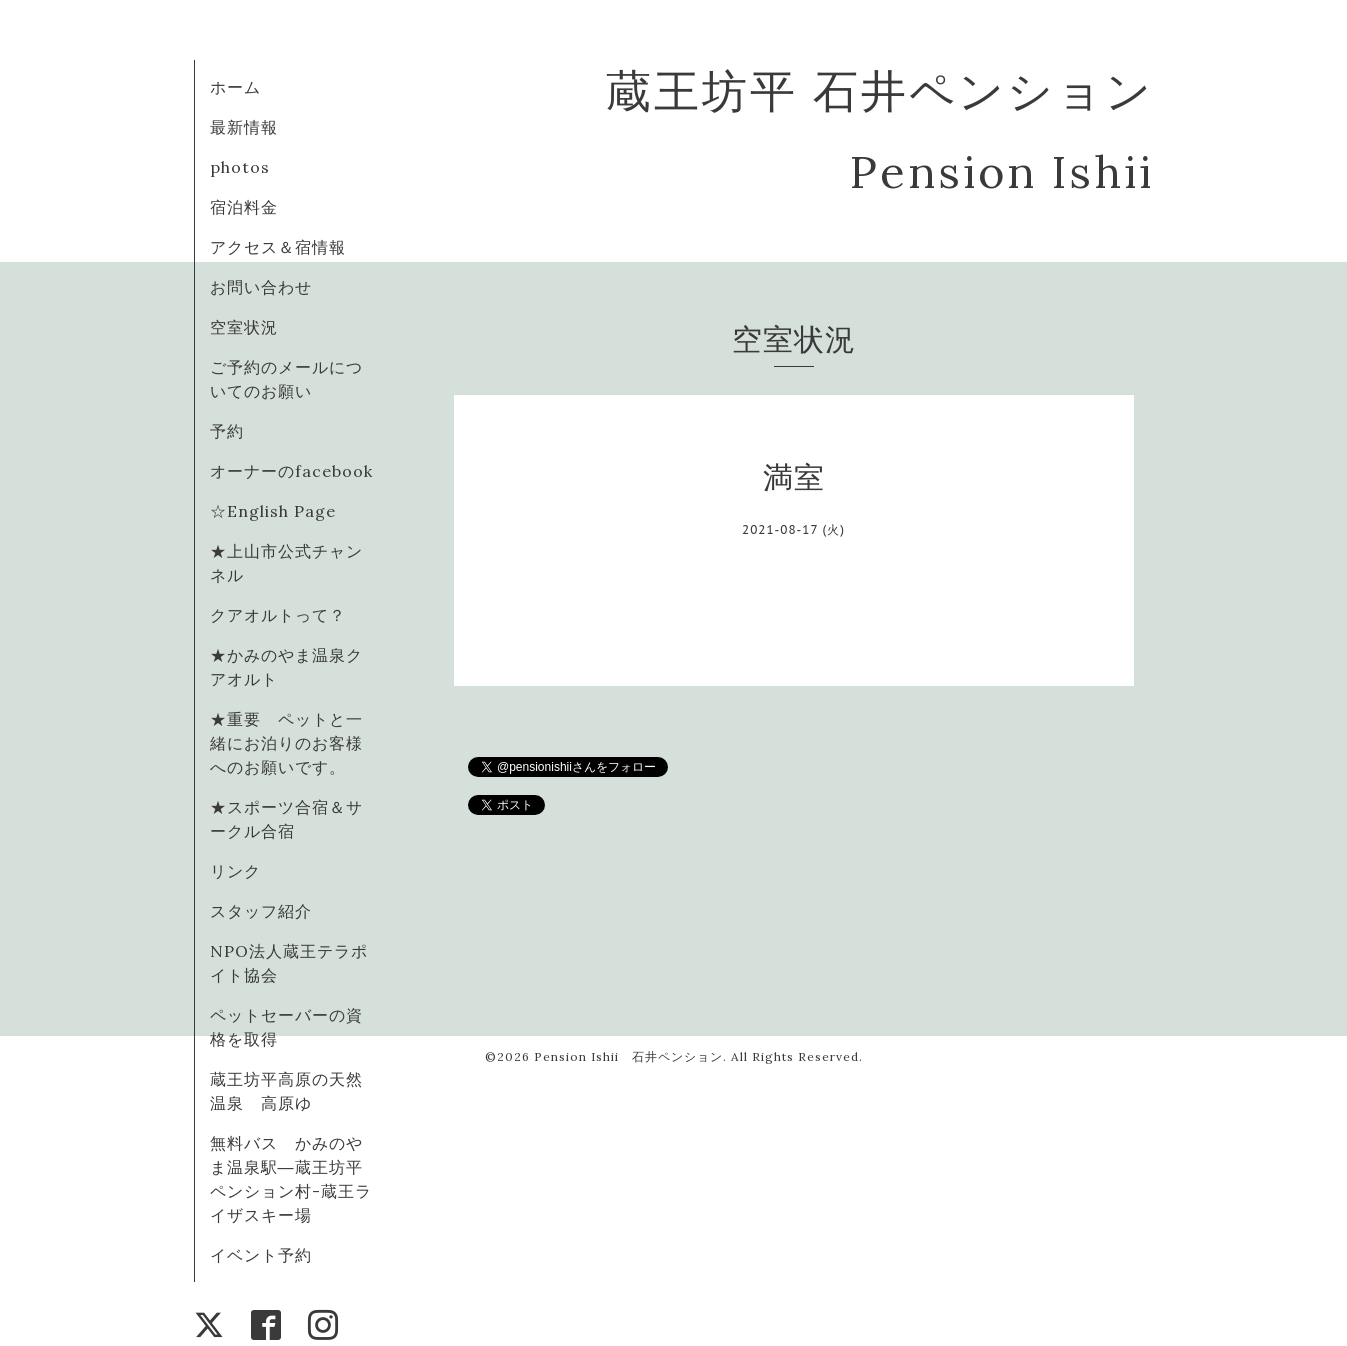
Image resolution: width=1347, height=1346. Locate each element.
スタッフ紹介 (261, 911)
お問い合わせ (261, 287)
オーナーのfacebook (291, 471)
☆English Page (273, 511)
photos (240, 167)
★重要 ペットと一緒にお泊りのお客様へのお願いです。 (286, 743)
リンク (235, 871)
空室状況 (244, 327)
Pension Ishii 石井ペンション (628, 1056)
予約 (227, 431)
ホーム (235, 87)
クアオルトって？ (286, 615)
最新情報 (244, 127)
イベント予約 (261, 1255)
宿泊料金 (244, 207)
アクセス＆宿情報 (278, 247)
